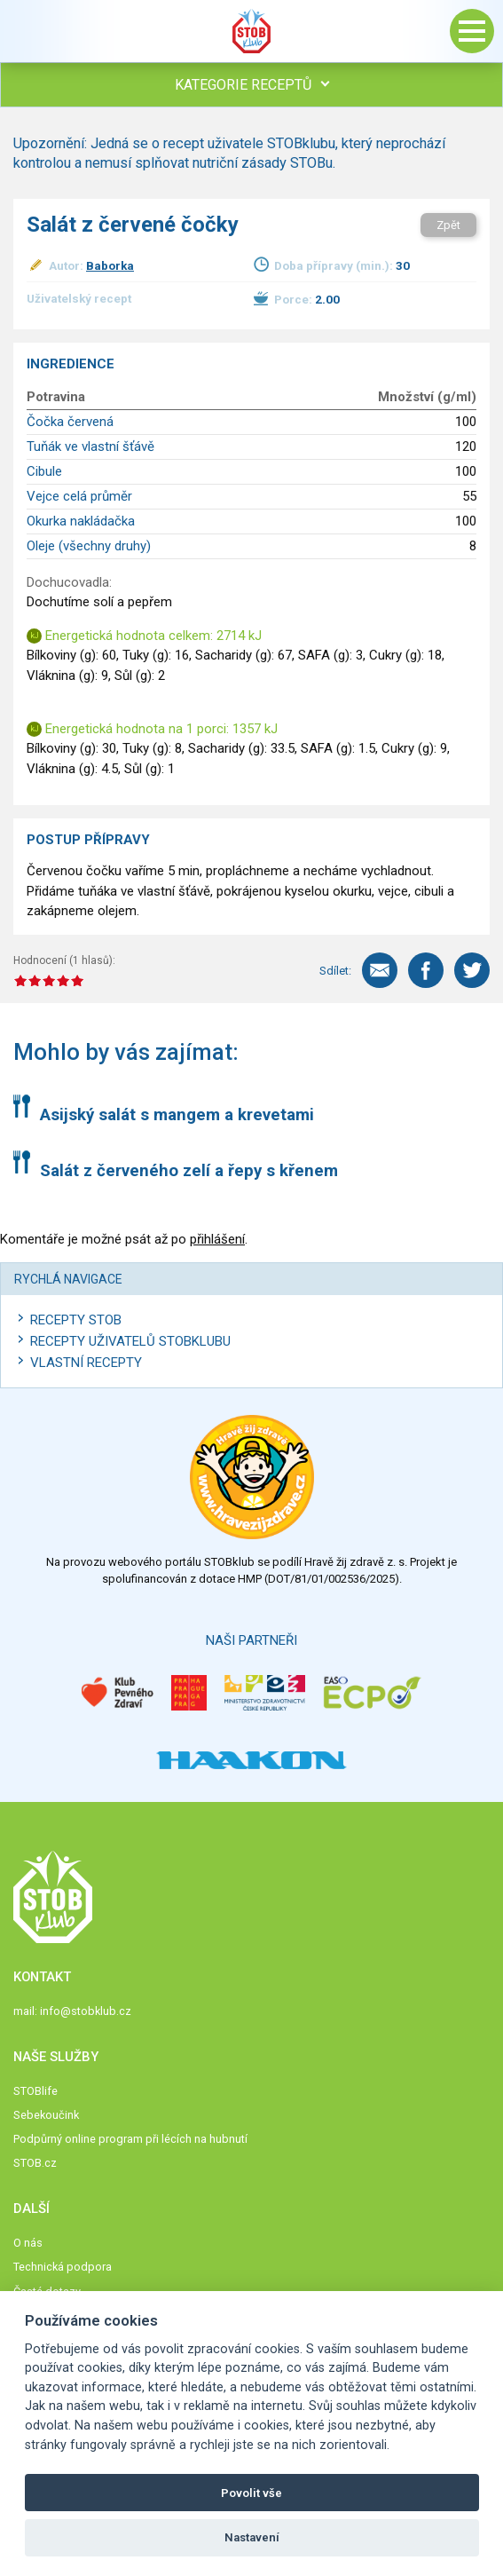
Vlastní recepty (86, 1363)
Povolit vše (251, 2493)
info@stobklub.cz (85, 2011)
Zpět (448, 225)
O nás (28, 2242)
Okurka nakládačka (81, 521)
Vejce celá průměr (79, 496)
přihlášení (217, 1239)
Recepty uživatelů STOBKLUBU (130, 1341)
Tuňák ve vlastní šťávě (90, 446)
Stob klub (252, 31)
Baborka (110, 265)
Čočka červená (70, 422)
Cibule (44, 471)
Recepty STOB (76, 1320)
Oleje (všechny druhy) (89, 546)
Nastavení (251, 2537)
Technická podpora (62, 2266)
